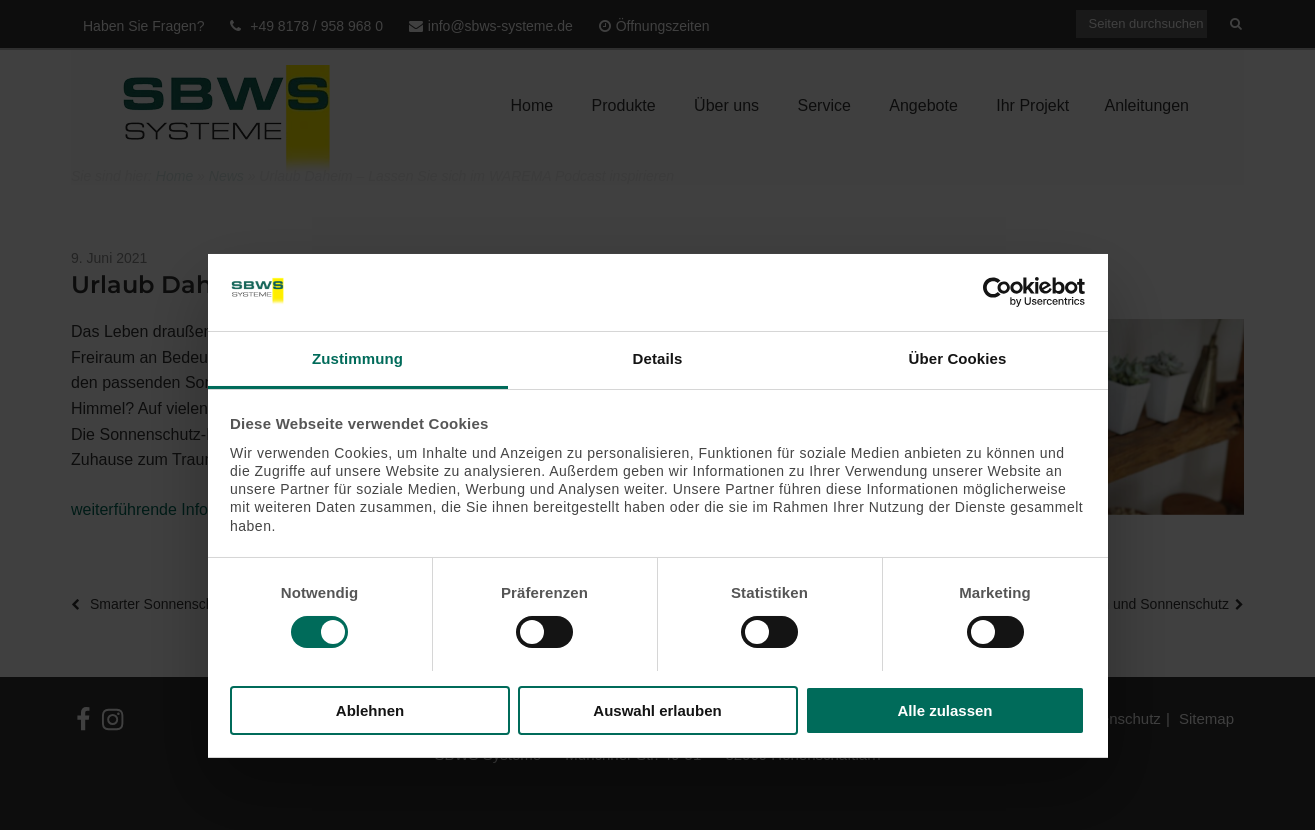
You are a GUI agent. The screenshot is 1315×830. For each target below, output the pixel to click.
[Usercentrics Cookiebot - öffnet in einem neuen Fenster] (997, 292)
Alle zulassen (944, 710)
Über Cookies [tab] (958, 358)
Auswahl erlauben (657, 710)
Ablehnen (370, 710)
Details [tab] (658, 358)
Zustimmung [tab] (357, 358)
